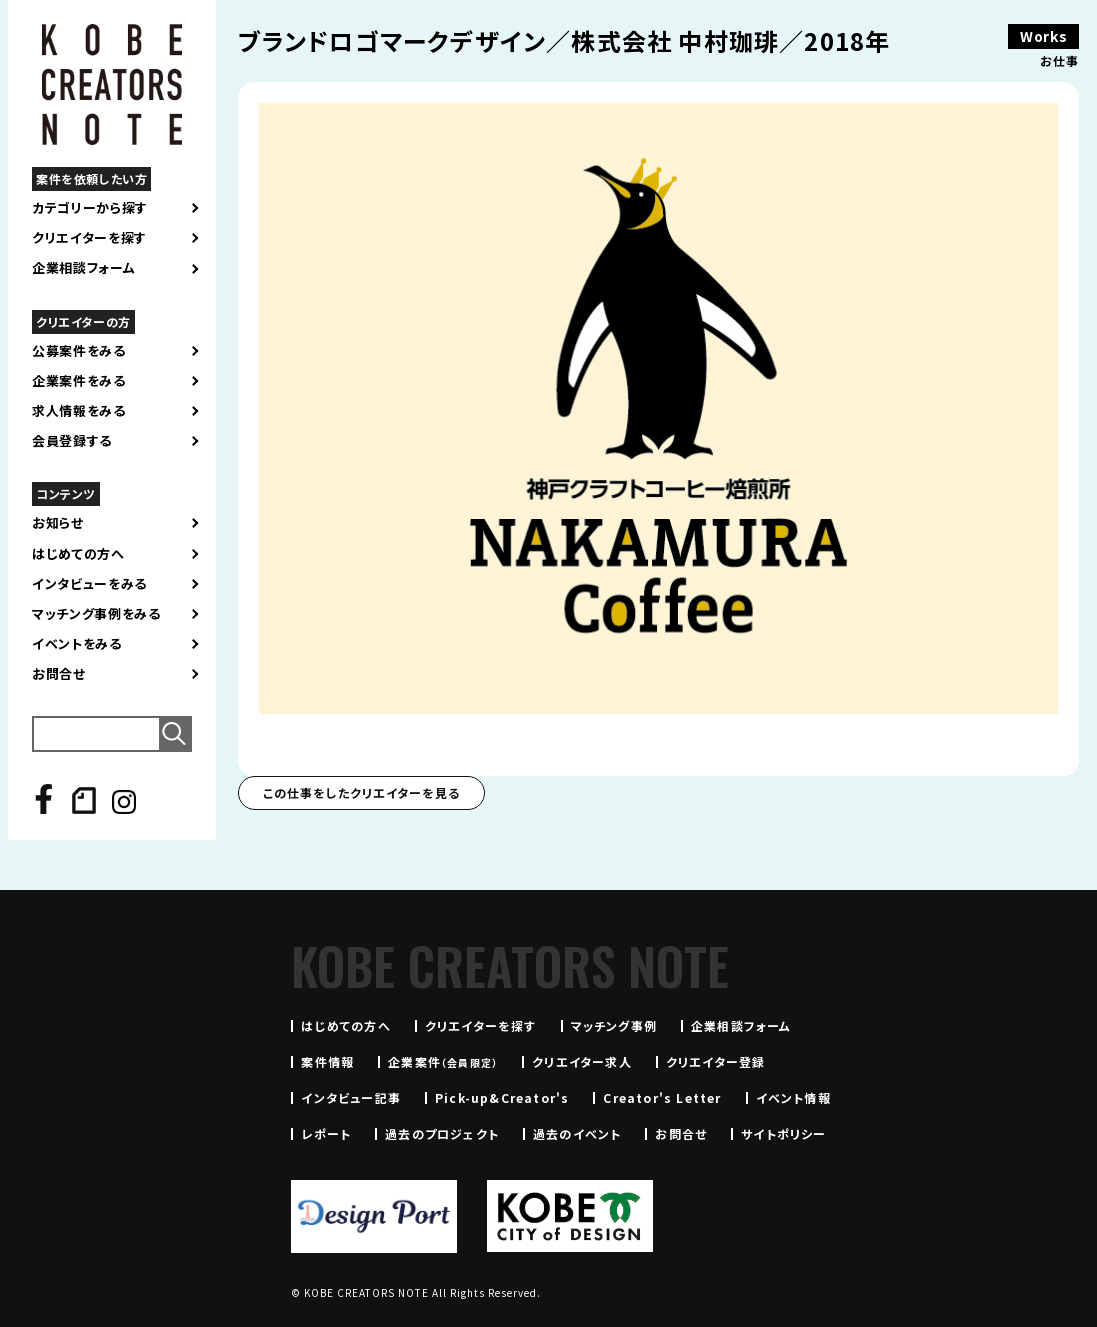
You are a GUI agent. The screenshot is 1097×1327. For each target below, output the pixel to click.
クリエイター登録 (716, 1061)
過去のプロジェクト (442, 1133)
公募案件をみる (79, 351)
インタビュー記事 (351, 1097)
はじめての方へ (78, 554)
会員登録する (72, 441)
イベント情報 (793, 1097)
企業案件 (443, 1061)
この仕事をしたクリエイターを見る (361, 792)
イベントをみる (77, 644)
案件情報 (327, 1061)
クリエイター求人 (582, 1061)
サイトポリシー (783, 1133)
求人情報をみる (79, 411)
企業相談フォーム (83, 268)
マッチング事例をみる (96, 614)
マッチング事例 (614, 1025)
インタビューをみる (89, 584)
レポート (326, 1133)
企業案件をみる (79, 381)
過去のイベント (577, 1133)
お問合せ (59, 674)
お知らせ (58, 523)
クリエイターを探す (89, 238)
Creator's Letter (662, 1097)
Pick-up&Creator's (502, 1097)
